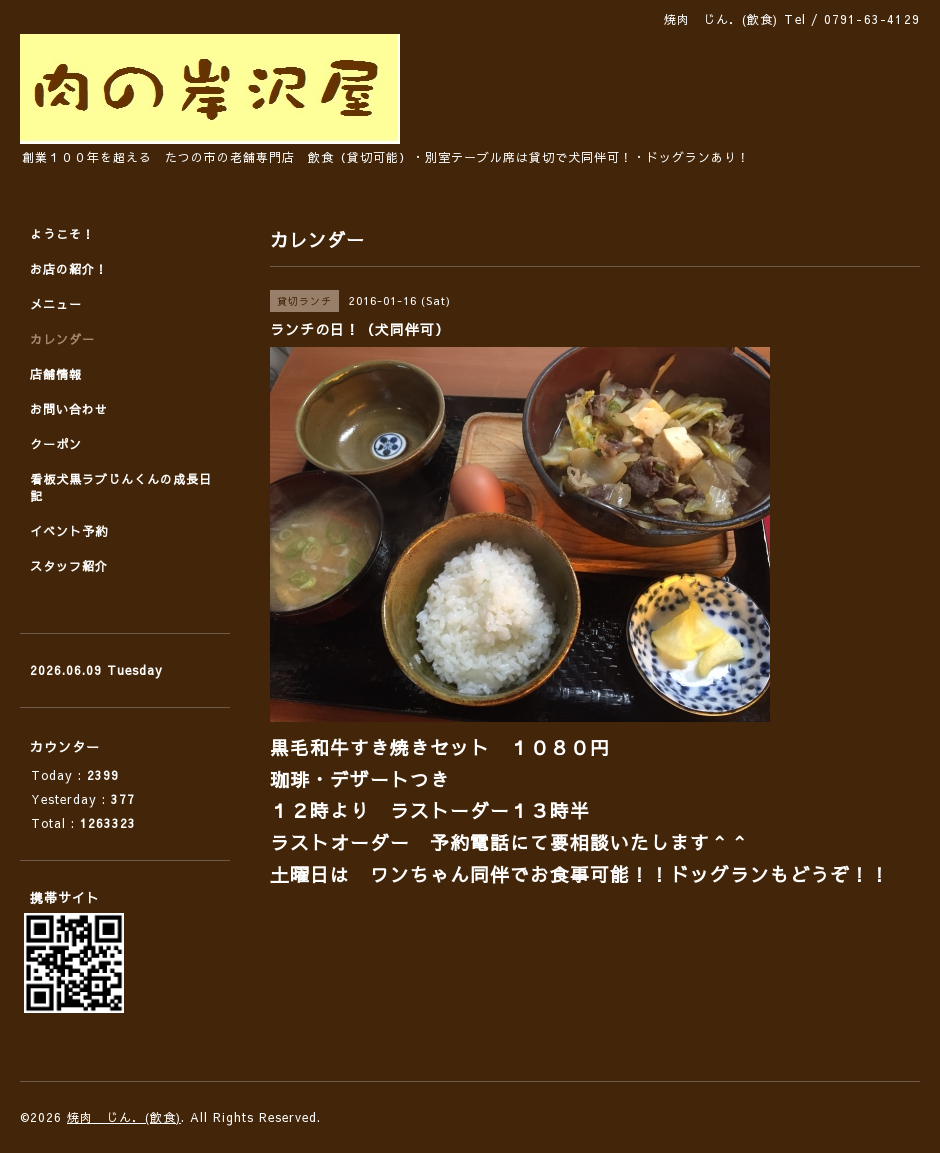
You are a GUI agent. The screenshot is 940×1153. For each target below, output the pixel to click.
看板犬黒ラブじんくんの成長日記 (121, 487)
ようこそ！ (62, 234)
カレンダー (62, 339)
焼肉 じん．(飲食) (124, 1117)
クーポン (56, 444)
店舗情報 (56, 374)
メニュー (56, 304)
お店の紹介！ (69, 269)
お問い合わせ (69, 409)
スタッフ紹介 (69, 566)
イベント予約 (69, 531)
